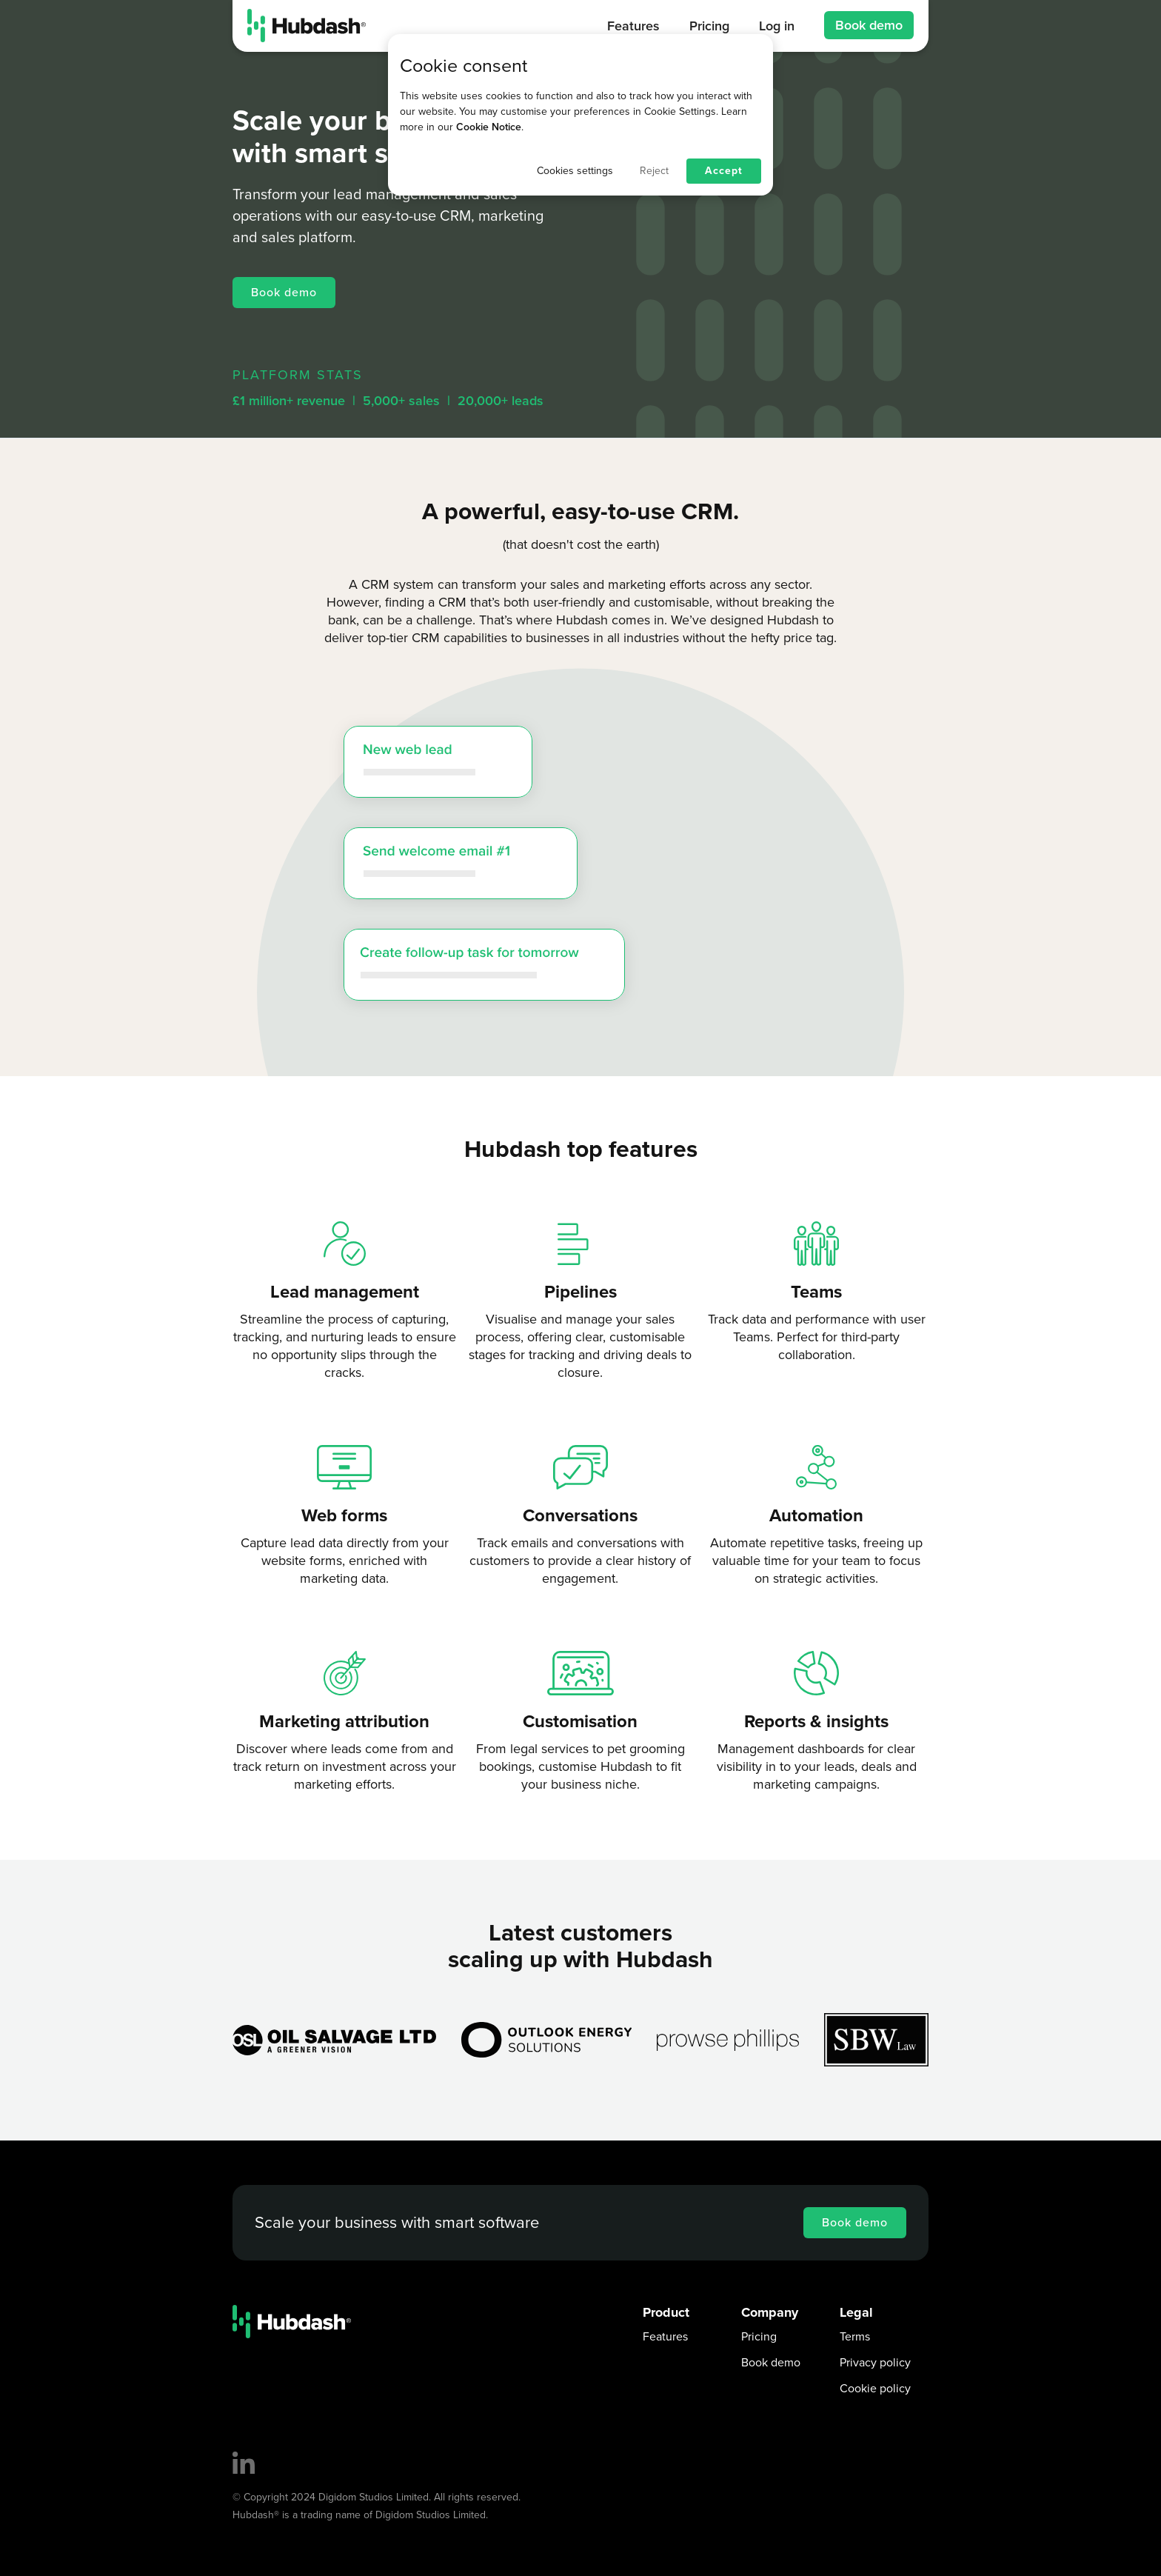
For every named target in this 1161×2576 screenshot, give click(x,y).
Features (665, 2336)
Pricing (759, 2336)
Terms (855, 2336)
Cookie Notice (488, 127)
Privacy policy (875, 2362)
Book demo (869, 25)
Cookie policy (875, 2388)
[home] (306, 26)
